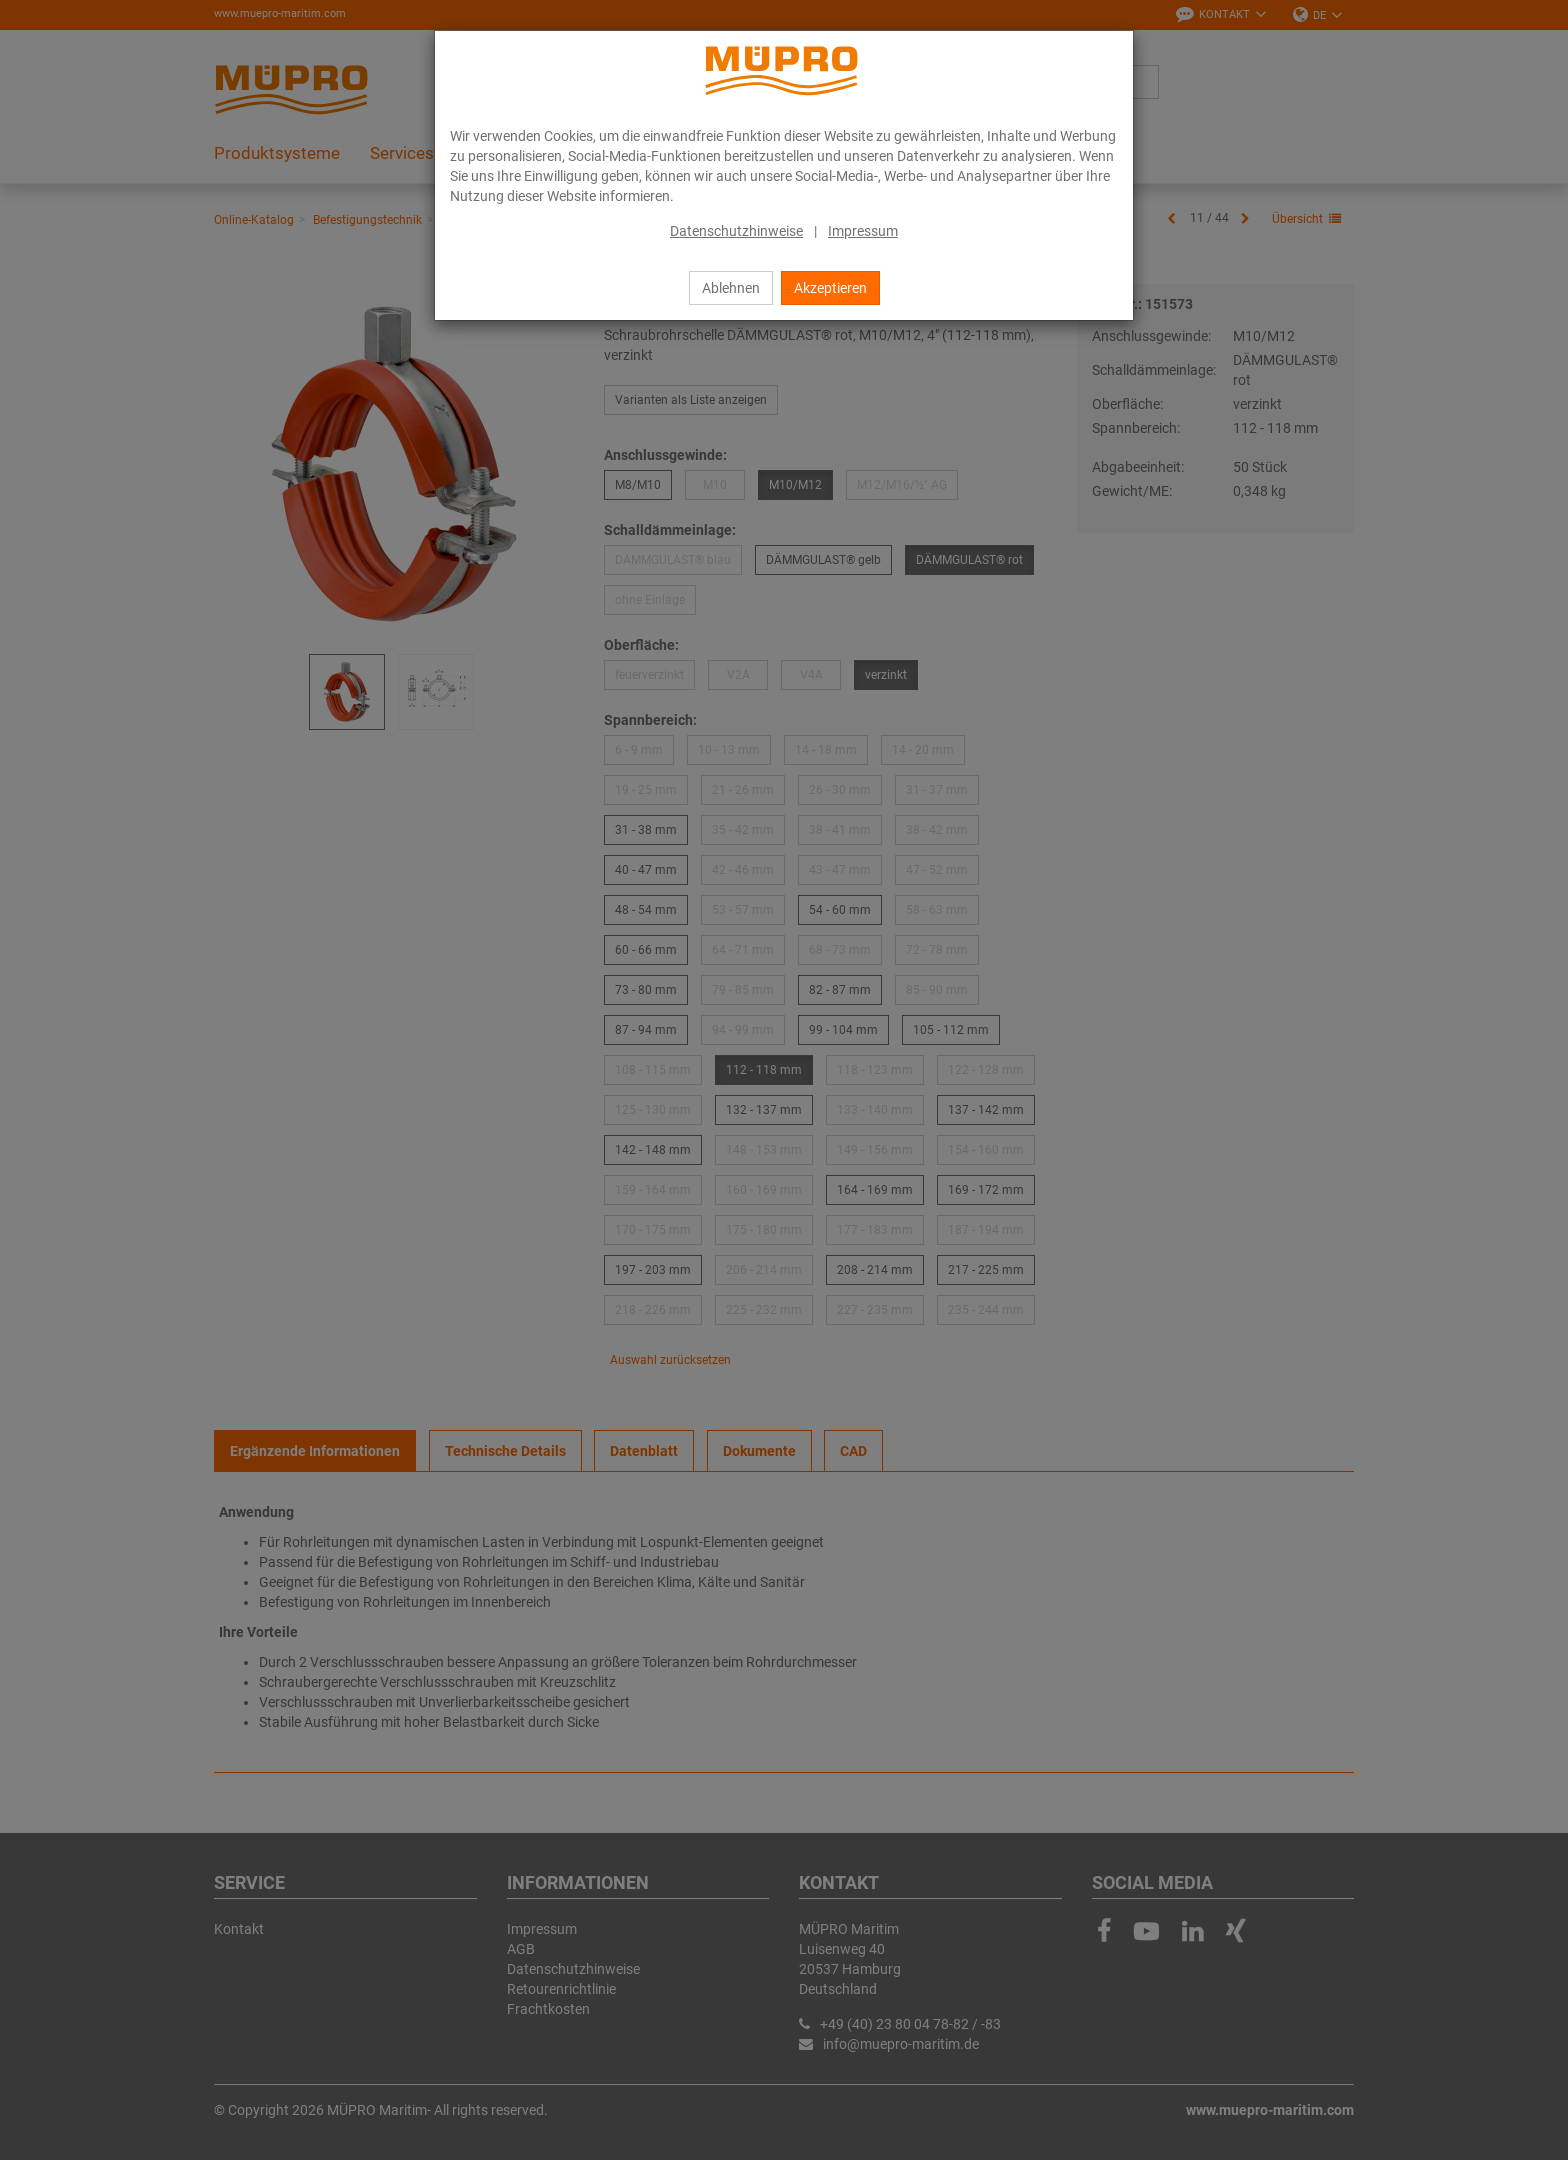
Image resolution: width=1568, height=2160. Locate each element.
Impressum (863, 231)
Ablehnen (731, 288)
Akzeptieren (830, 288)
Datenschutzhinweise (736, 231)
